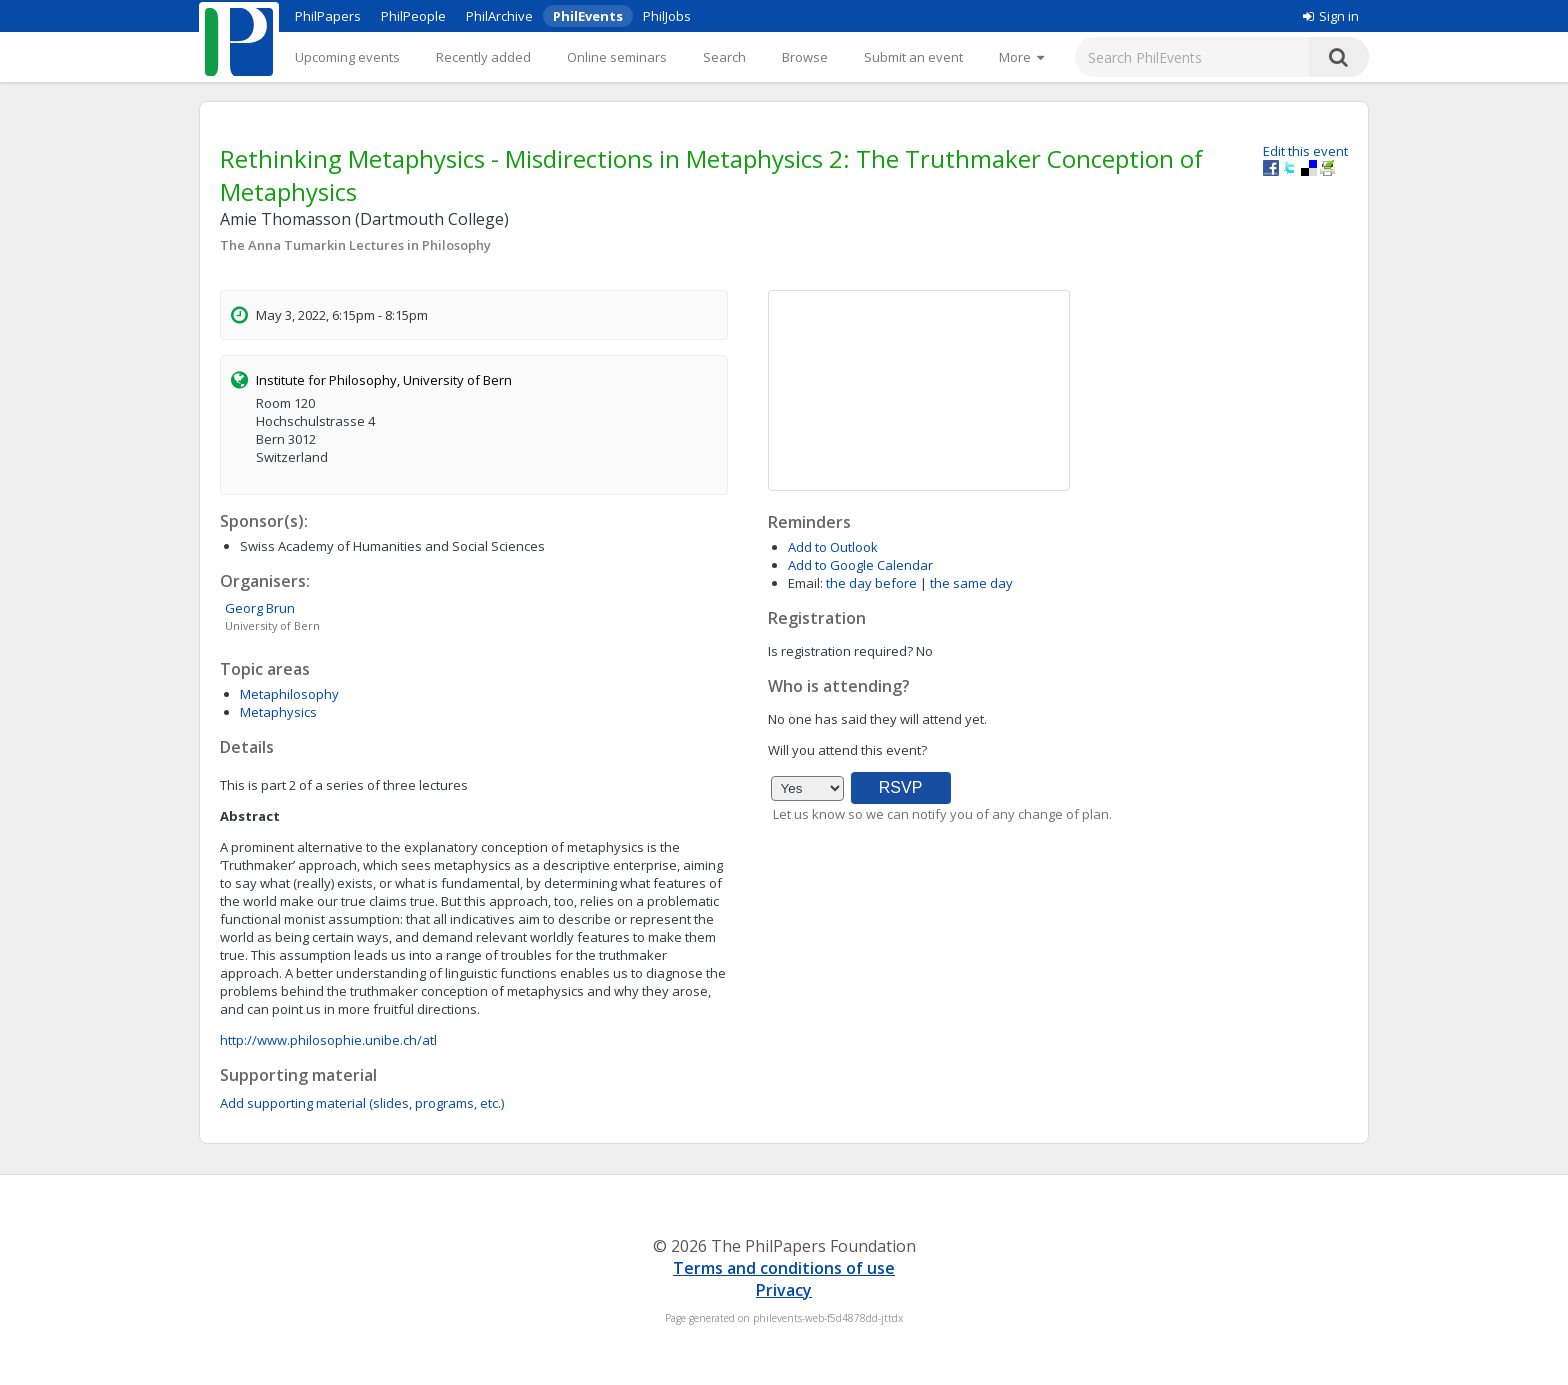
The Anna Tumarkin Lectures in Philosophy (355, 245)
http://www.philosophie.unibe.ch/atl (328, 1040)
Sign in (1331, 16)
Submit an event (913, 57)
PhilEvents (588, 16)
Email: (805, 583)
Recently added (483, 57)
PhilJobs (667, 16)
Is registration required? (840, 651)
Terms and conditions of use (784, 1268)
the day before (871, 583)
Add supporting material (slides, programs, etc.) (362, 1103)
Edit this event (1305, 151)
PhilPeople (413, 16)
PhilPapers (328, 16)
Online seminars (617, 57)
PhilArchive (499, 16)
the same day (971, 583)
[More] (1021, 57)
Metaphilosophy (289, 694)
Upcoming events (347, 57)
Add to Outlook (833, 547)
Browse (805, 57)
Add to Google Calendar (860, 565)
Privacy (784, 1290)
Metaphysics (278, 712)
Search (724, 57)
